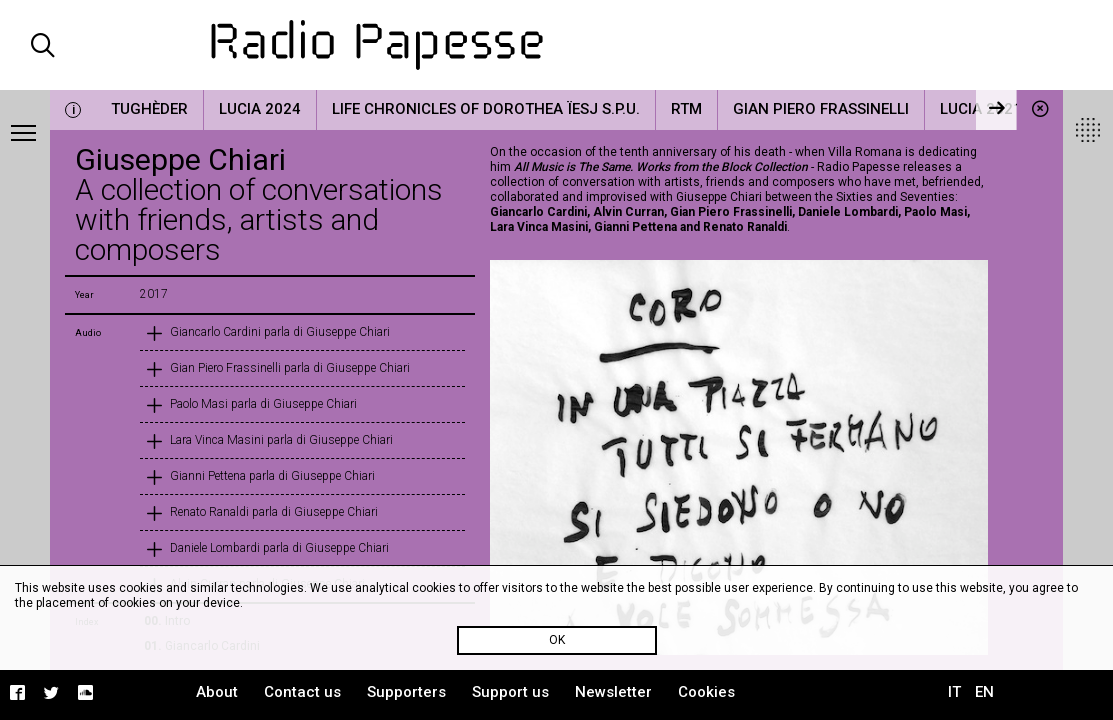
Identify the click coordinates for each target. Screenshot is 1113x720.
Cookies (706, 692)
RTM (686, 109)
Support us (510, 692)
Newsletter (613, 692)
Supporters (406, 692)
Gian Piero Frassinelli (821, 109)
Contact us (302, 692)
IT (954, 692)
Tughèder (149, 109)
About (217, 692)
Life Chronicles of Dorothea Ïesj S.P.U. (486, 109)
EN (984, 692)
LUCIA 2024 (260, 109)
